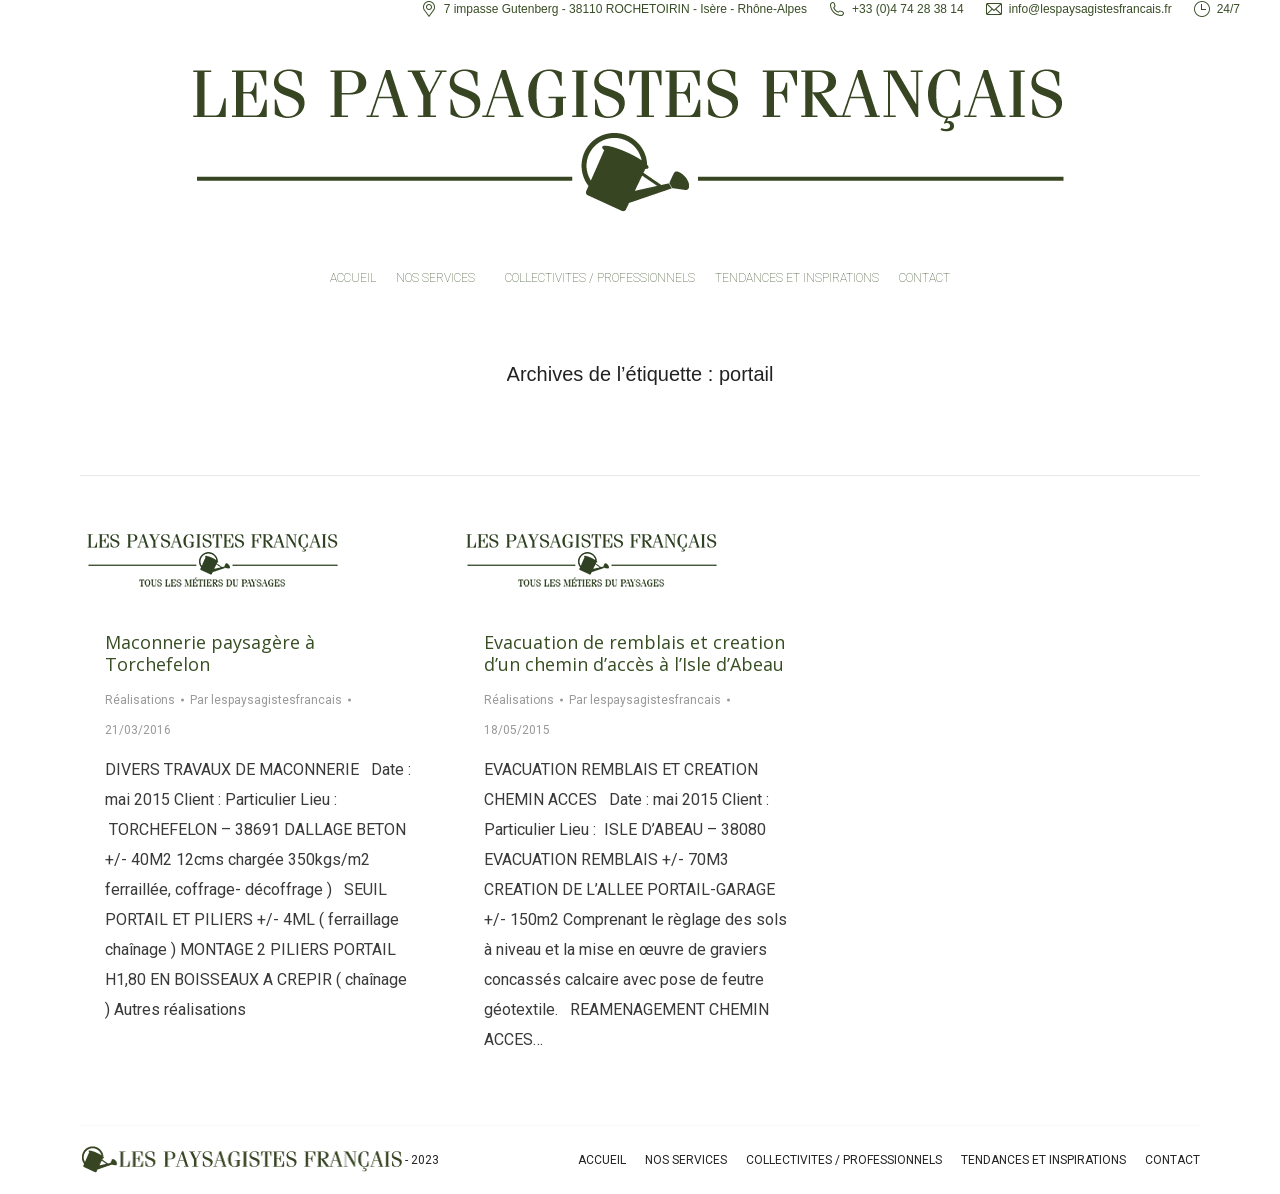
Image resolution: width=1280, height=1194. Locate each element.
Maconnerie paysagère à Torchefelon (210, 653)
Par (266, 700)
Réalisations (140, 700)
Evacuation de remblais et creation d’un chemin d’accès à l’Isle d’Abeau (634, 653)
